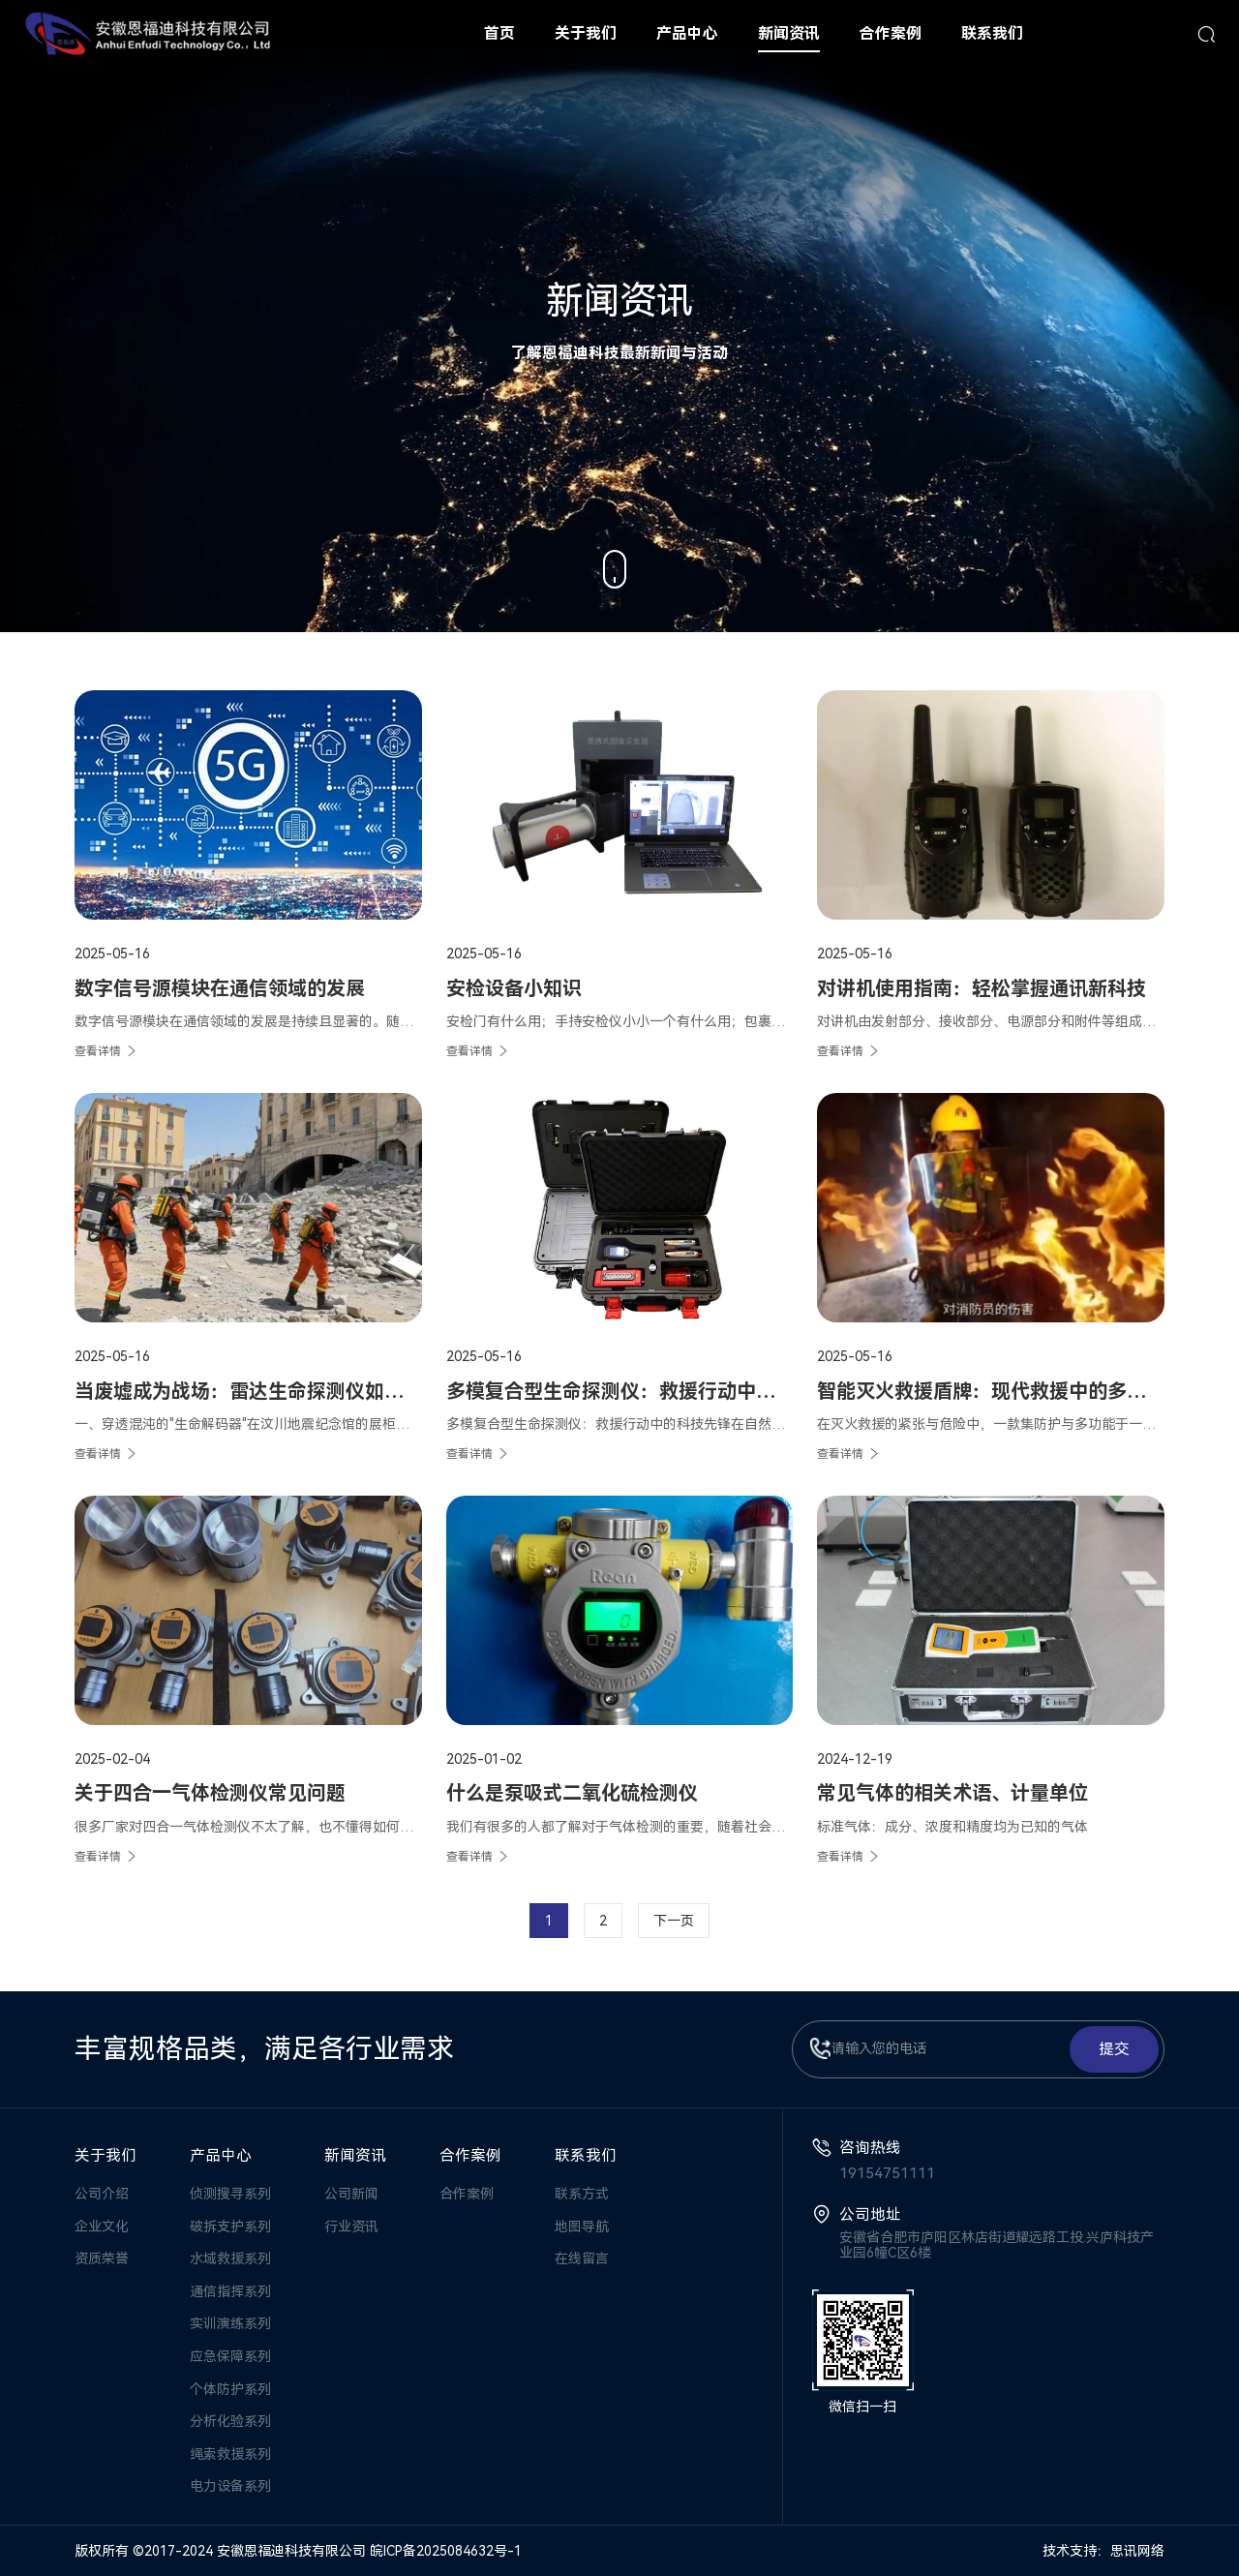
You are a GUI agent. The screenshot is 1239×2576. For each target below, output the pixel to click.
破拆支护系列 (230, 2226)
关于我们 (105, 2155)
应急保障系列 (230, 2356)
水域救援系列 (230, 2258)
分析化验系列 (230, 2421)
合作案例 (470, 2155)
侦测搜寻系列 (230, 2193)
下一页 (673, 1920)
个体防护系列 (230, 2389)
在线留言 (582, 2258)
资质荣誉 (102, 2258)
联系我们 (586, 2155)
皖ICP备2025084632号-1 (446, 2551)
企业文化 (102, 2226)
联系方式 (582, 2193)
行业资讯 (351, 2226)
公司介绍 (102, 2193)
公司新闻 (351, 2193)
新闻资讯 (355, 2155)
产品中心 (221, 2155)
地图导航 (582, 2226)
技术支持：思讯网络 (1103, 2551)
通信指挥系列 (230, 2291)
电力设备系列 (230, 2486)
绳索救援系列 (230, 2454)
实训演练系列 (230, 2323)
